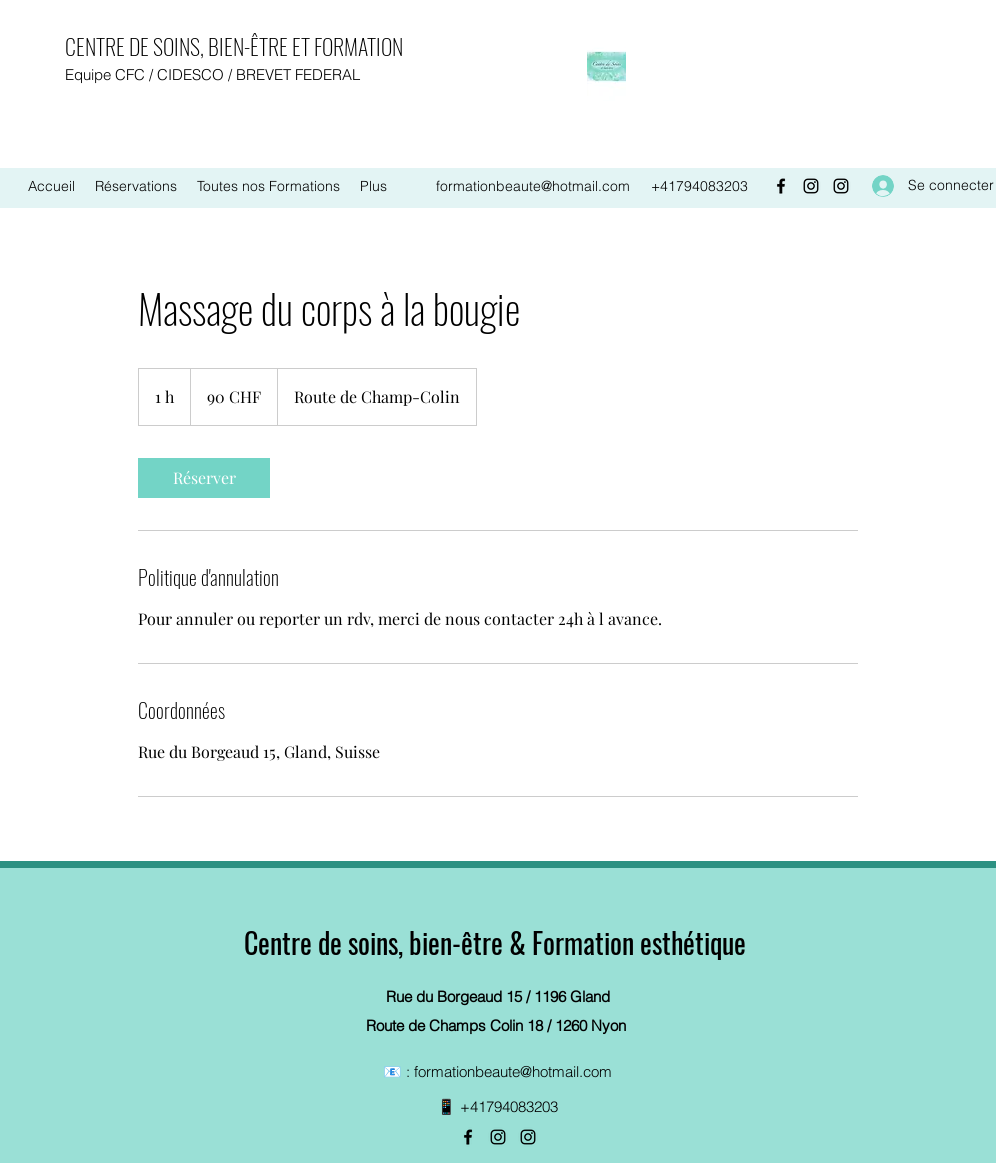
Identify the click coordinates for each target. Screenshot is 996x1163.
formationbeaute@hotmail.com (533, 186)
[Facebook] (781, 186)
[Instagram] (811, 186)
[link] (204, 478)
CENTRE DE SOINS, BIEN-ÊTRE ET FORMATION (234, 46)
